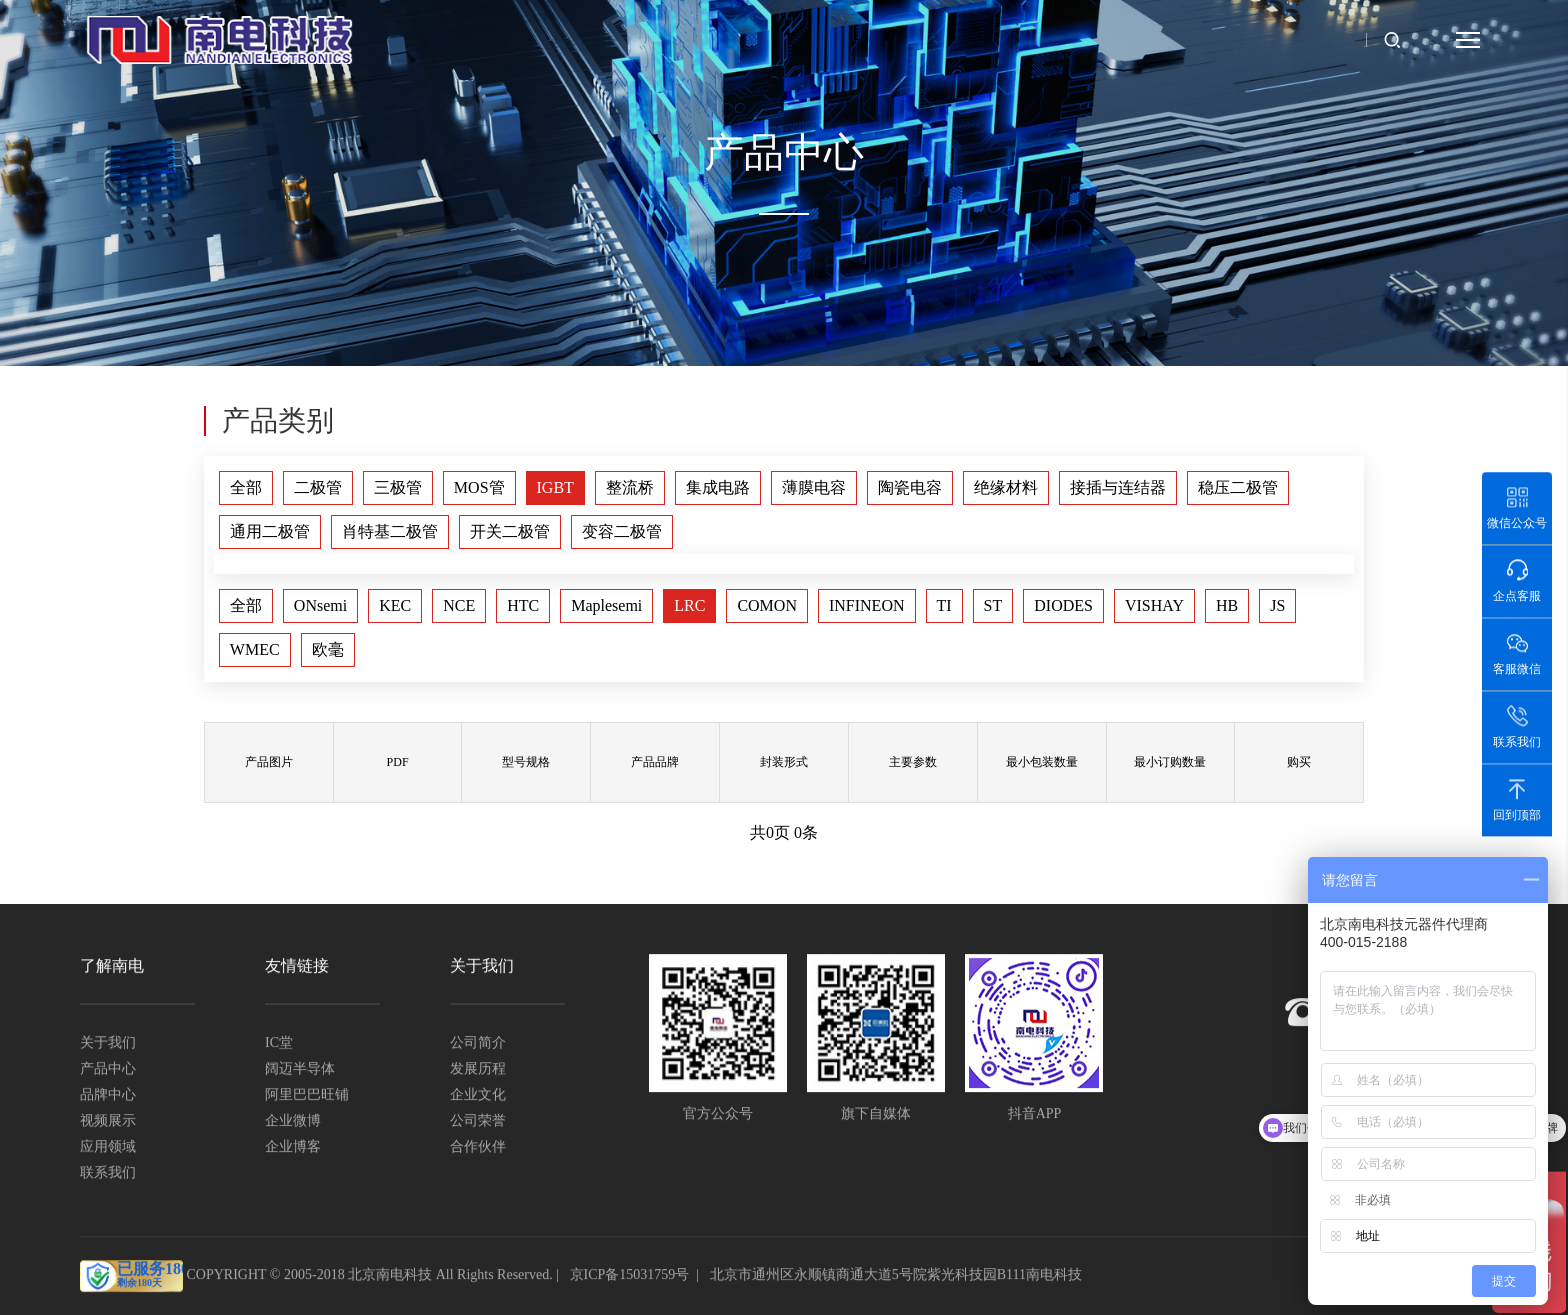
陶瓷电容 (910, 487)
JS (1277, 605)
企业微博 (293, 1121)
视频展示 (108, 1121)
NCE (459, 605)
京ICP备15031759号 (630, 1276)
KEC (395, 605)
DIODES (1063, 605)
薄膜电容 (814, 487)
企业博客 (293, 1147)
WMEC (255, 649)
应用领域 (108, 1147)
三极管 (398, 487)
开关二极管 (510, 531)
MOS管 (479, 487)
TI (944, 605)
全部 (246, 487)
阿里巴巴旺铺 (307, 1095)
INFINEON (867, 605)
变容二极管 (622, 531)
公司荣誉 (478, 1121)
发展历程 (478, 1069)
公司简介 (478, 1043)
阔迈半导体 (300, 1069)
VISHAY (1154, 605)
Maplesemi (606, 605)
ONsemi (320, 605)
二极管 (318, 487)
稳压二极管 (1238, 487)
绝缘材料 (1006, 487)
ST (993, 605)
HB (1227, 605)
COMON (767, 605)
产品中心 (108, 1069)
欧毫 (328, 649)
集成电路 (718, 487)
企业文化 (478, 1095)
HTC (523, 605)
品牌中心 (108, 1095)
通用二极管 (270, 531)
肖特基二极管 (390, 531)
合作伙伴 (478, 1147)
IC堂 (279, 1043)
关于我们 (108, 1043)
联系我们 (108, 1173)
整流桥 (630, 487)
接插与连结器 (1118, 487)
